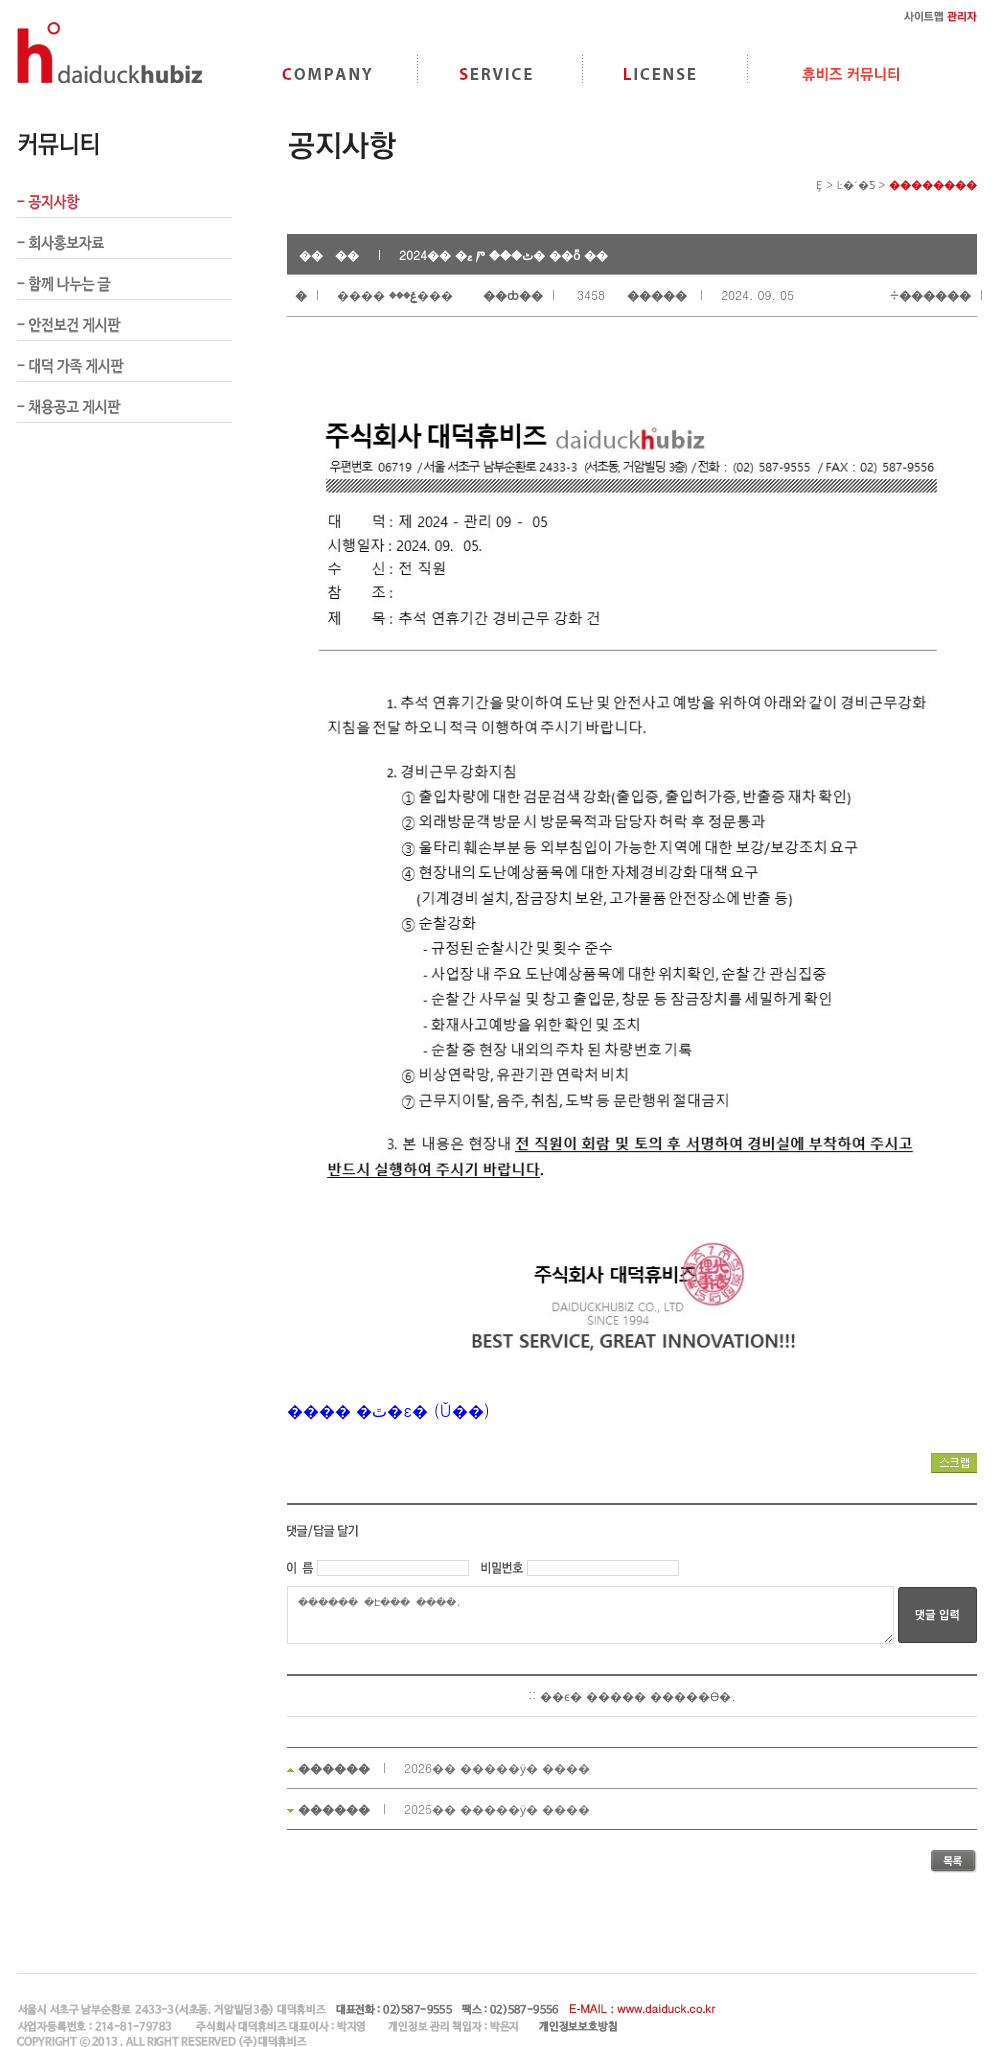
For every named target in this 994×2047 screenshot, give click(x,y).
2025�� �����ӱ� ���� (497, 1808)
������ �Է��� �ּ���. (590, 1615)
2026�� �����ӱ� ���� (497, 1767)
